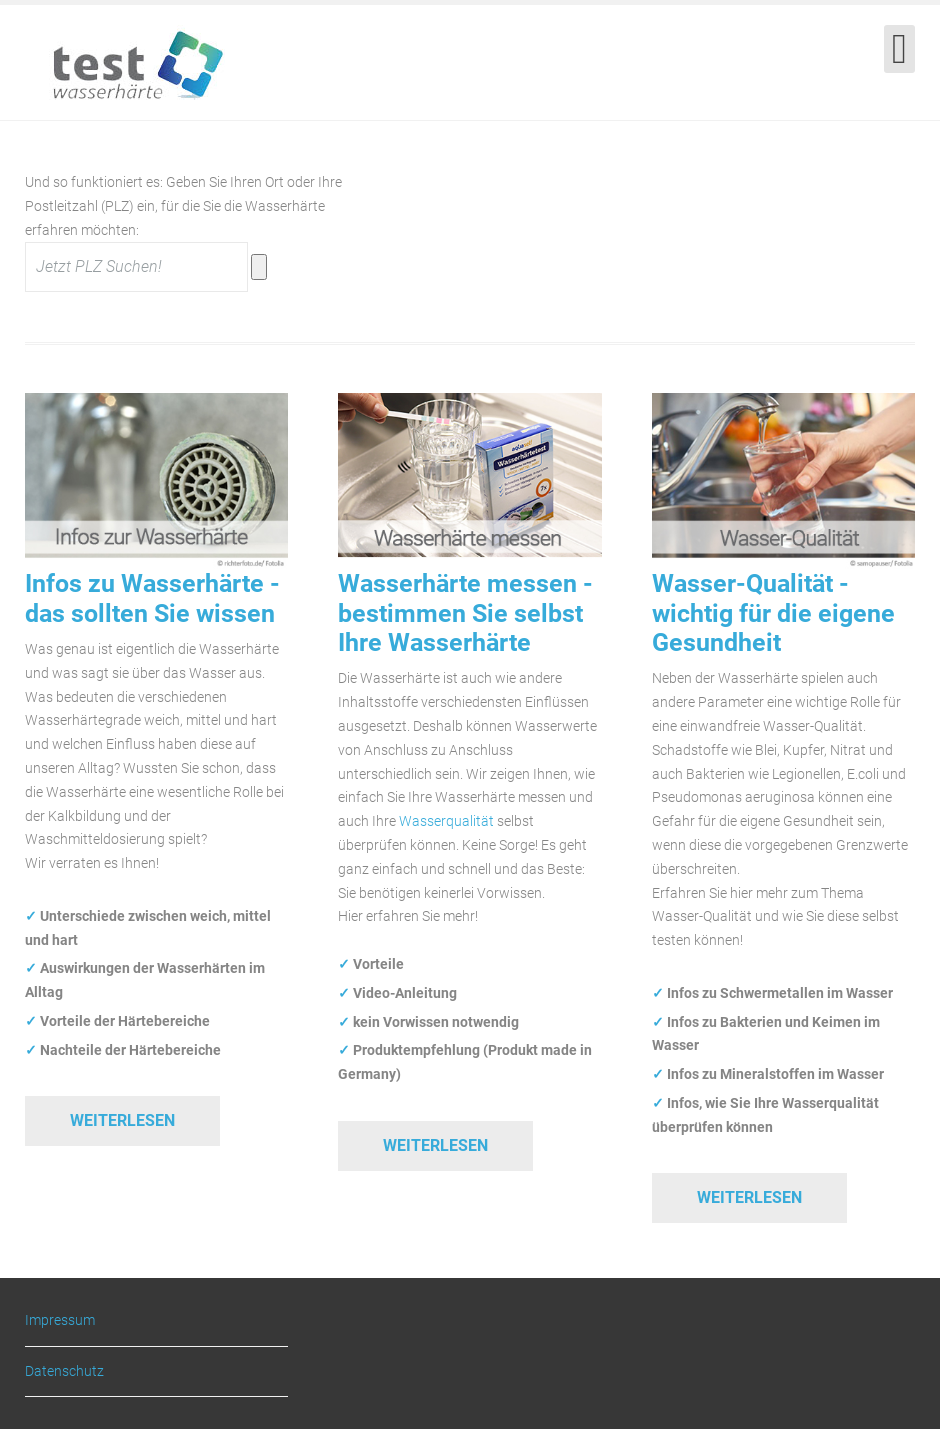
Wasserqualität (446, 821)
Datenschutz (64, 1371)
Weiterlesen (122, 1120)
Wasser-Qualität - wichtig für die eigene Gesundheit (773, 613)
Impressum (60, 1320)
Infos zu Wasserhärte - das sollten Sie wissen (152, 598)
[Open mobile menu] (899, 49)
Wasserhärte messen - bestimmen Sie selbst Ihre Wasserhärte (465, 613)
